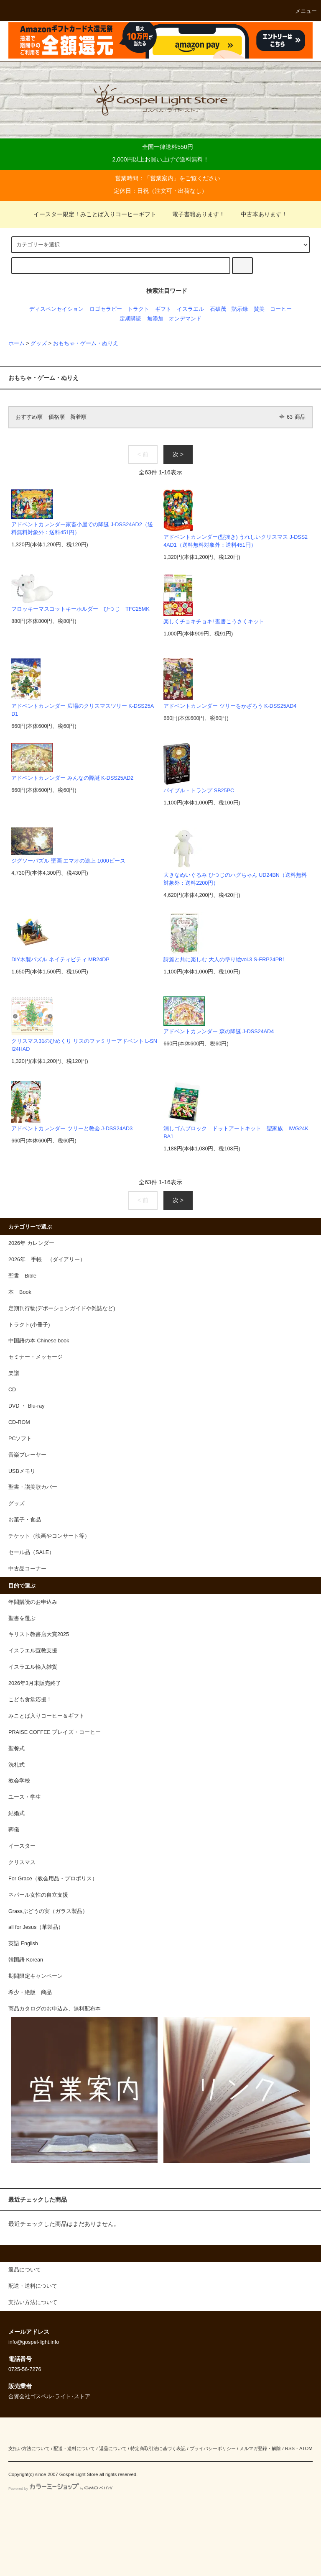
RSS (290, 2448)
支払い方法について (29, 2448)
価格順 (56, 417)
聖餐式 (16, 1748)
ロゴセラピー (105, 309)
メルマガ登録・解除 (260, 2448)
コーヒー (281, 309)
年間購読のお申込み (32, 1602)
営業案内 (161, 178)
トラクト (138, 309)
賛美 (259, 309)
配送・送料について (74, 2448)
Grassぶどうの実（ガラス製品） (48, 1911)
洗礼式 (16, 1765)
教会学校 (19, 1781)
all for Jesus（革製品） (36, 1927)
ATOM (306, 2448)
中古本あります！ (259, 214)
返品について (113, 2448)
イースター (22, 1846)
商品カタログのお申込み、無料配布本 (54, 2009)
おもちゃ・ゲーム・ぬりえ (85, 343)
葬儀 (13, 1830)
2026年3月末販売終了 (34, 1683)
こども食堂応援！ (30, 1700)
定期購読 (130, 319)
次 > (178, 454)
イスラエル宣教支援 (32, 1651)
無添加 (155, 319)
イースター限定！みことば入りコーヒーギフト (94, 214)
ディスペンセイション (56, 309)
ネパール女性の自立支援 (38, 1895)
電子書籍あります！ (193, 214)
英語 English (23, 1943)
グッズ (39, 343)
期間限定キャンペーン (35, 1976)
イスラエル (190, 309)
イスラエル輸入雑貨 (32, 1667)
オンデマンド (185, 319)
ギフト (163, 309)
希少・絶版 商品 (30, 1992)
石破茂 (218, 309)
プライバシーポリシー (213, 2448)
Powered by (60, 2488)
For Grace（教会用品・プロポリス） (52, 1879)
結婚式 (16, 1813)
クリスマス (22, 1862)
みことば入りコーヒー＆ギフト (46, 1716)
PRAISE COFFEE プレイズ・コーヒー (54, 1732)
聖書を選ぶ (22, 1618)
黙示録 (240, 309)
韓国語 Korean (25, 1960)
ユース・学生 (24, 1797)
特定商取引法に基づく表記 (158, 2448)
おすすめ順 (29, 417)
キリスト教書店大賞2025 (38, 1634)
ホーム (16, 343)
